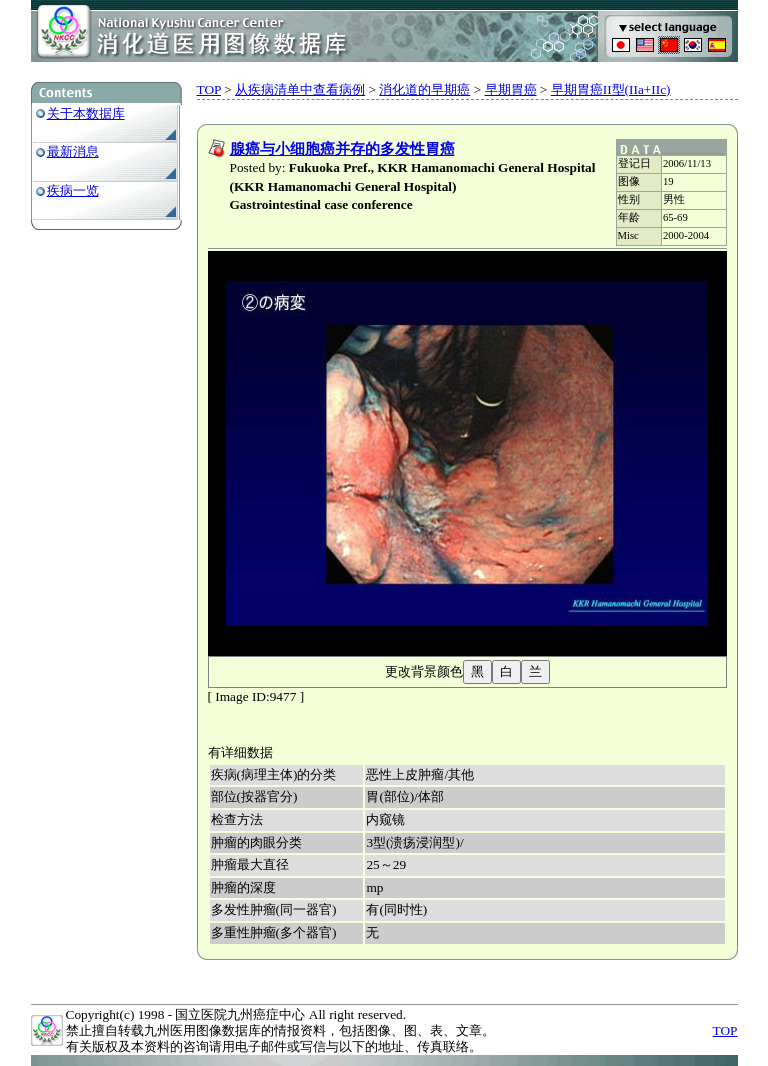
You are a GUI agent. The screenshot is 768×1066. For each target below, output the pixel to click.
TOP (209, 89)
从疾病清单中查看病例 (300, 89)
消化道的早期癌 (424, 89)
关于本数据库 (86, 113)
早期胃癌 (511, 89)
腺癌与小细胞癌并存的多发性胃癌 (342, 149)
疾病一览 (73, 190)
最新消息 (73, 151)
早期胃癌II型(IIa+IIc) (611, 89)
